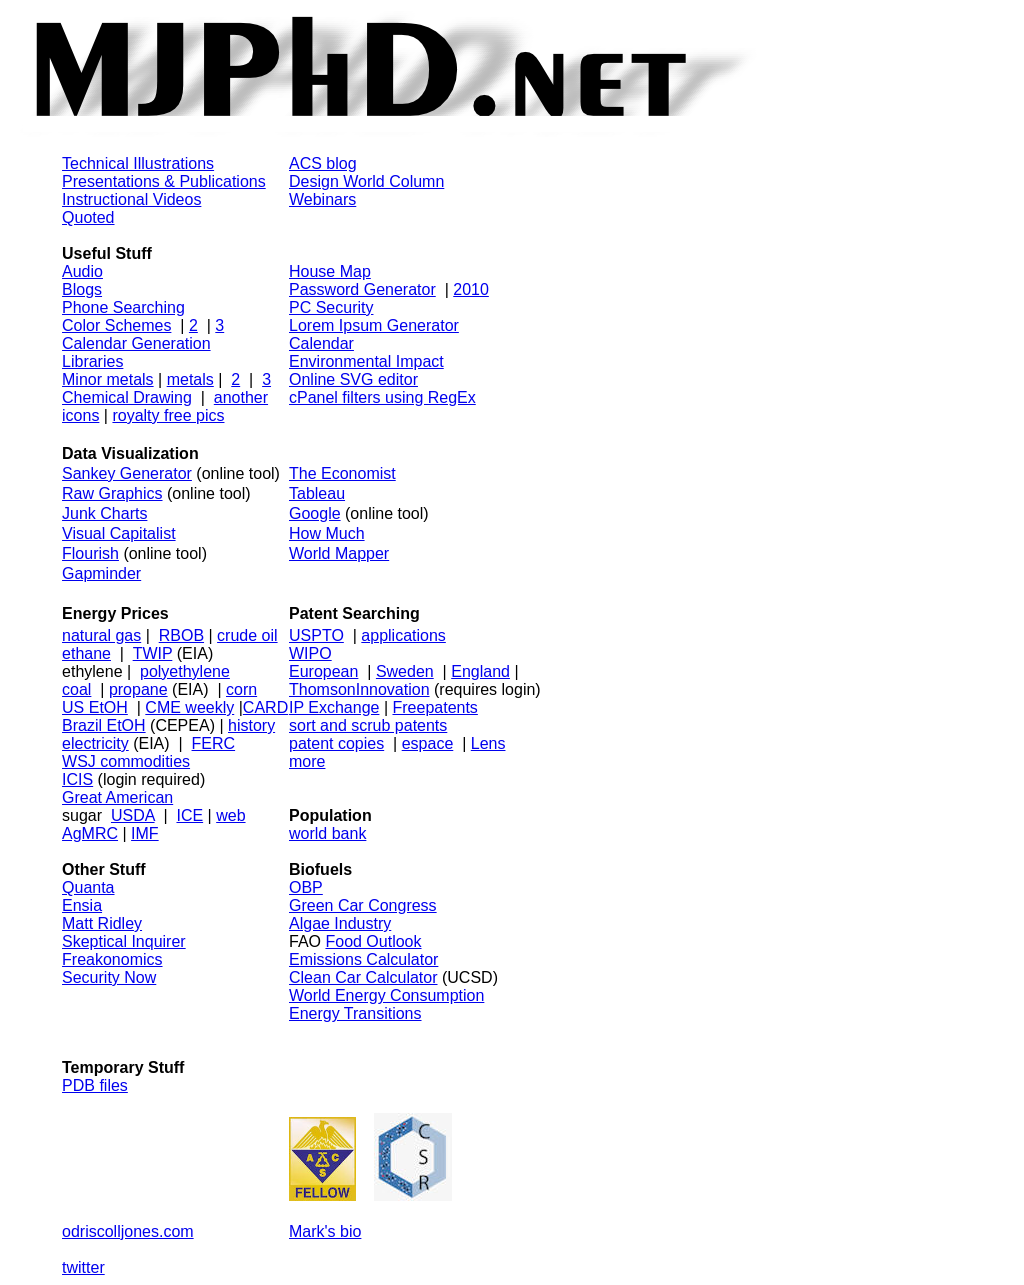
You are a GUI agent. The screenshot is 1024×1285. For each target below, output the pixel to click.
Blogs (82, 289)
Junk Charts (104, 513)
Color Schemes (116, 325)
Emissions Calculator (363, 959)
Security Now (109, 977)
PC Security (331, 307)
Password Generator (362, 289)
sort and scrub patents (368, 725)
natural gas (101, 635)
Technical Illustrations (138, 163)
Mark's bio (325, 1231)
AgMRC (90, 833)
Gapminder (101, 573)
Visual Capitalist (119, 533)
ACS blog (323, 163)
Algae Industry (340, 923)
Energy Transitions (355, 1013)
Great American (117, 797)
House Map (330, 271)
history (251, 725)
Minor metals (108, 379)
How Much (327, 533)
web (230, 815)
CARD (265, 707)
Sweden (405, 671)
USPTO (316, 635)
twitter (83, 1267)
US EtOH (95, 707)
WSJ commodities (126, 761)
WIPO (310, 653)
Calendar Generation (136, 343)
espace (428, 743)
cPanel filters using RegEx (382, 397)
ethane (86, 653)
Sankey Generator (127, 473)
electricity (95, 743)
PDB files (95, 1085)
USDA (133, 815)
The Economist (342, 473)
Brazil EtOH (104, 725)
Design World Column (366, 181)
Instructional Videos (131, 199)
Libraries (92, 361)
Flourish (90, 553)
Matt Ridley (102, 923)
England (480, 671)
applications (403, 635)
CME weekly (189, 707)
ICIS (77, 779)
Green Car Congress (363, 905)
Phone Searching (123, 307)
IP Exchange (334, 707)
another (241, 397)
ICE (189, 815)
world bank (327, 833)
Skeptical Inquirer (124, 941)
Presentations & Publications (164, 181)
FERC (214, 743)
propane (138, 689)
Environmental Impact (366, 361)
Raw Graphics (112, 493)
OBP (306, 887)
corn (241, 689)
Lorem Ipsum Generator (374, 325)
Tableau (317, 493)
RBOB (181, 635)
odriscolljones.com (128, 1231)
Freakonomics (112, 959)
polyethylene (185, 671)
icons (80, 415)
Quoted (88, 217)
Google (315, 513)
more (307, 761)
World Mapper (339, 553)
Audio (82, 271)
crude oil (247, 635)
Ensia (82, 905)
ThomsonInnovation (359, 689)
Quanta (88, 887)
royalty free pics (168, 415)
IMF (145, 833)
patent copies (336, 743)
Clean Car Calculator (363, 977)
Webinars (322, 199)
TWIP (153, 653)
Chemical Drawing (127, 397)
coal (76, 689)
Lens (488, 743)
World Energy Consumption (386, 995)
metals (190, 379)
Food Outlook (373, 941)
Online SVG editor (353, 379)
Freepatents (434, 707)
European (323, 671)
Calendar (321, 343)
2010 (471, 289)
